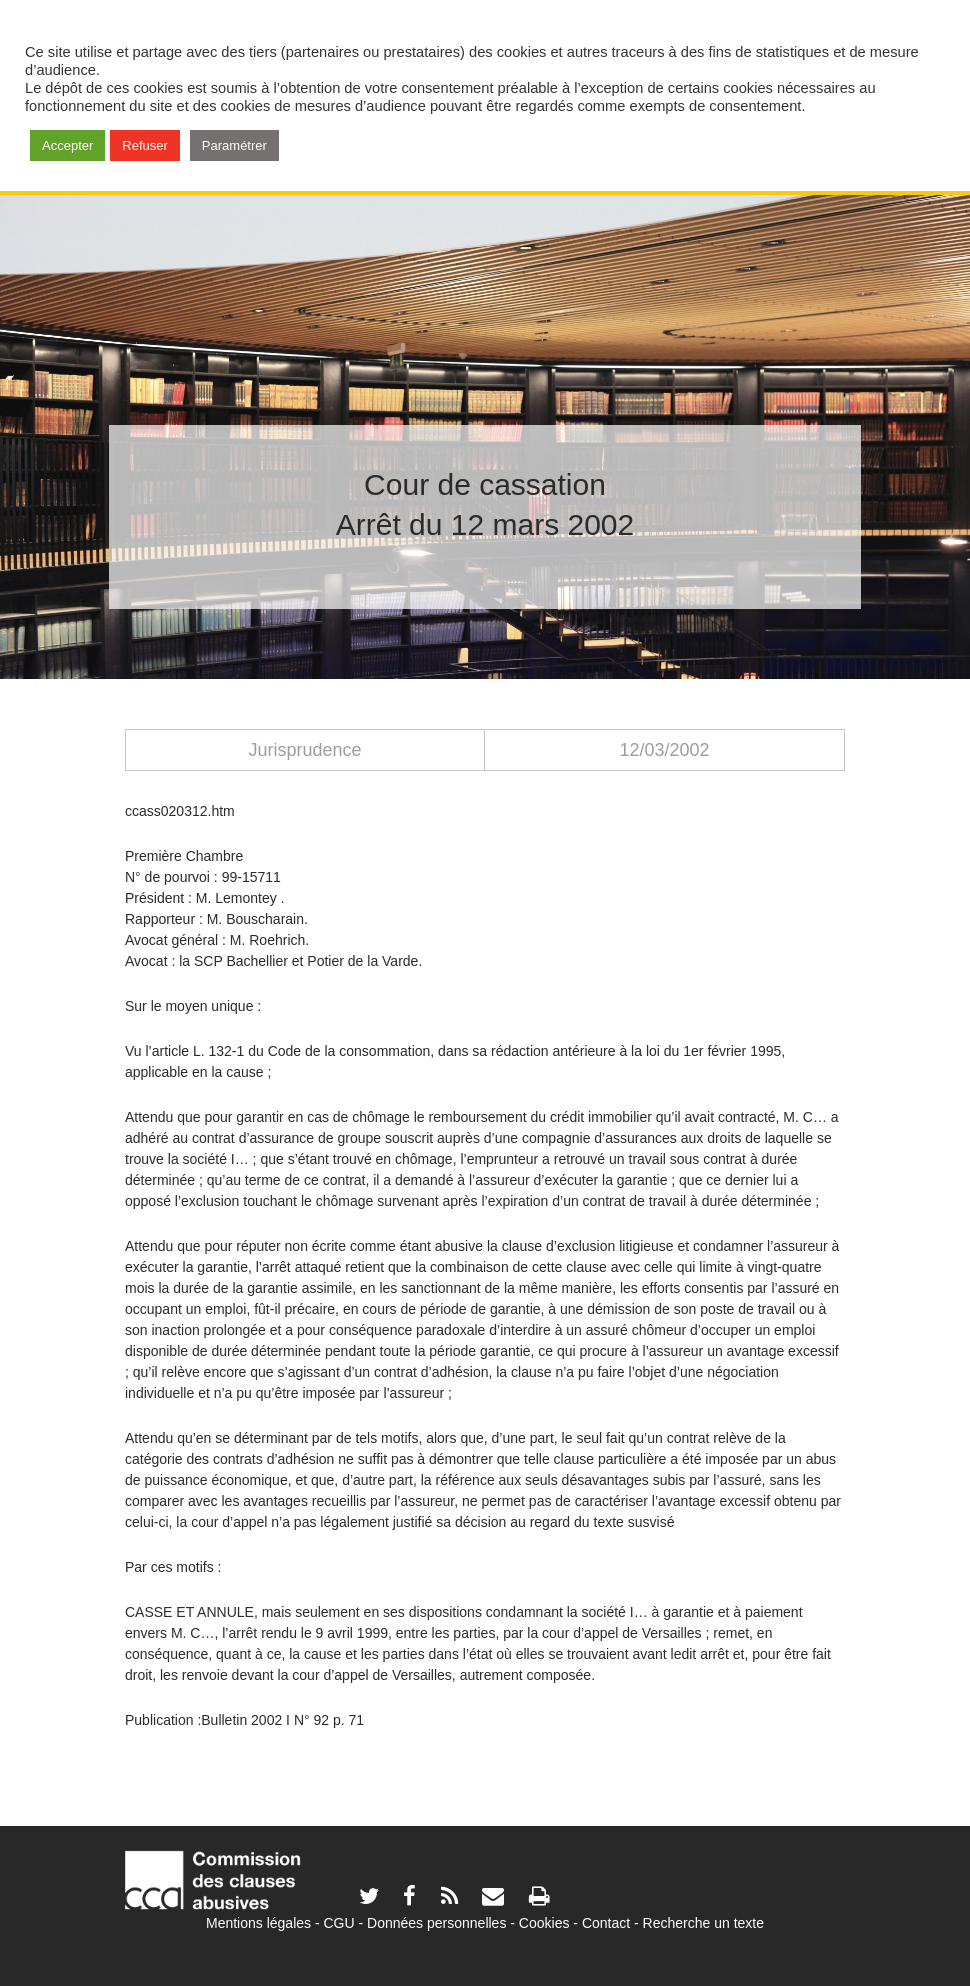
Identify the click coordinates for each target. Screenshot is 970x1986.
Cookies (544, 1923)
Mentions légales (258, 1923)
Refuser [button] (145, 145)
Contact (606, 1923)
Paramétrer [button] (234, 145)
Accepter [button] (67, 145)
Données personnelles (436, 1923)
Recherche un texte (703, 1923)
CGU (339, 1923)
